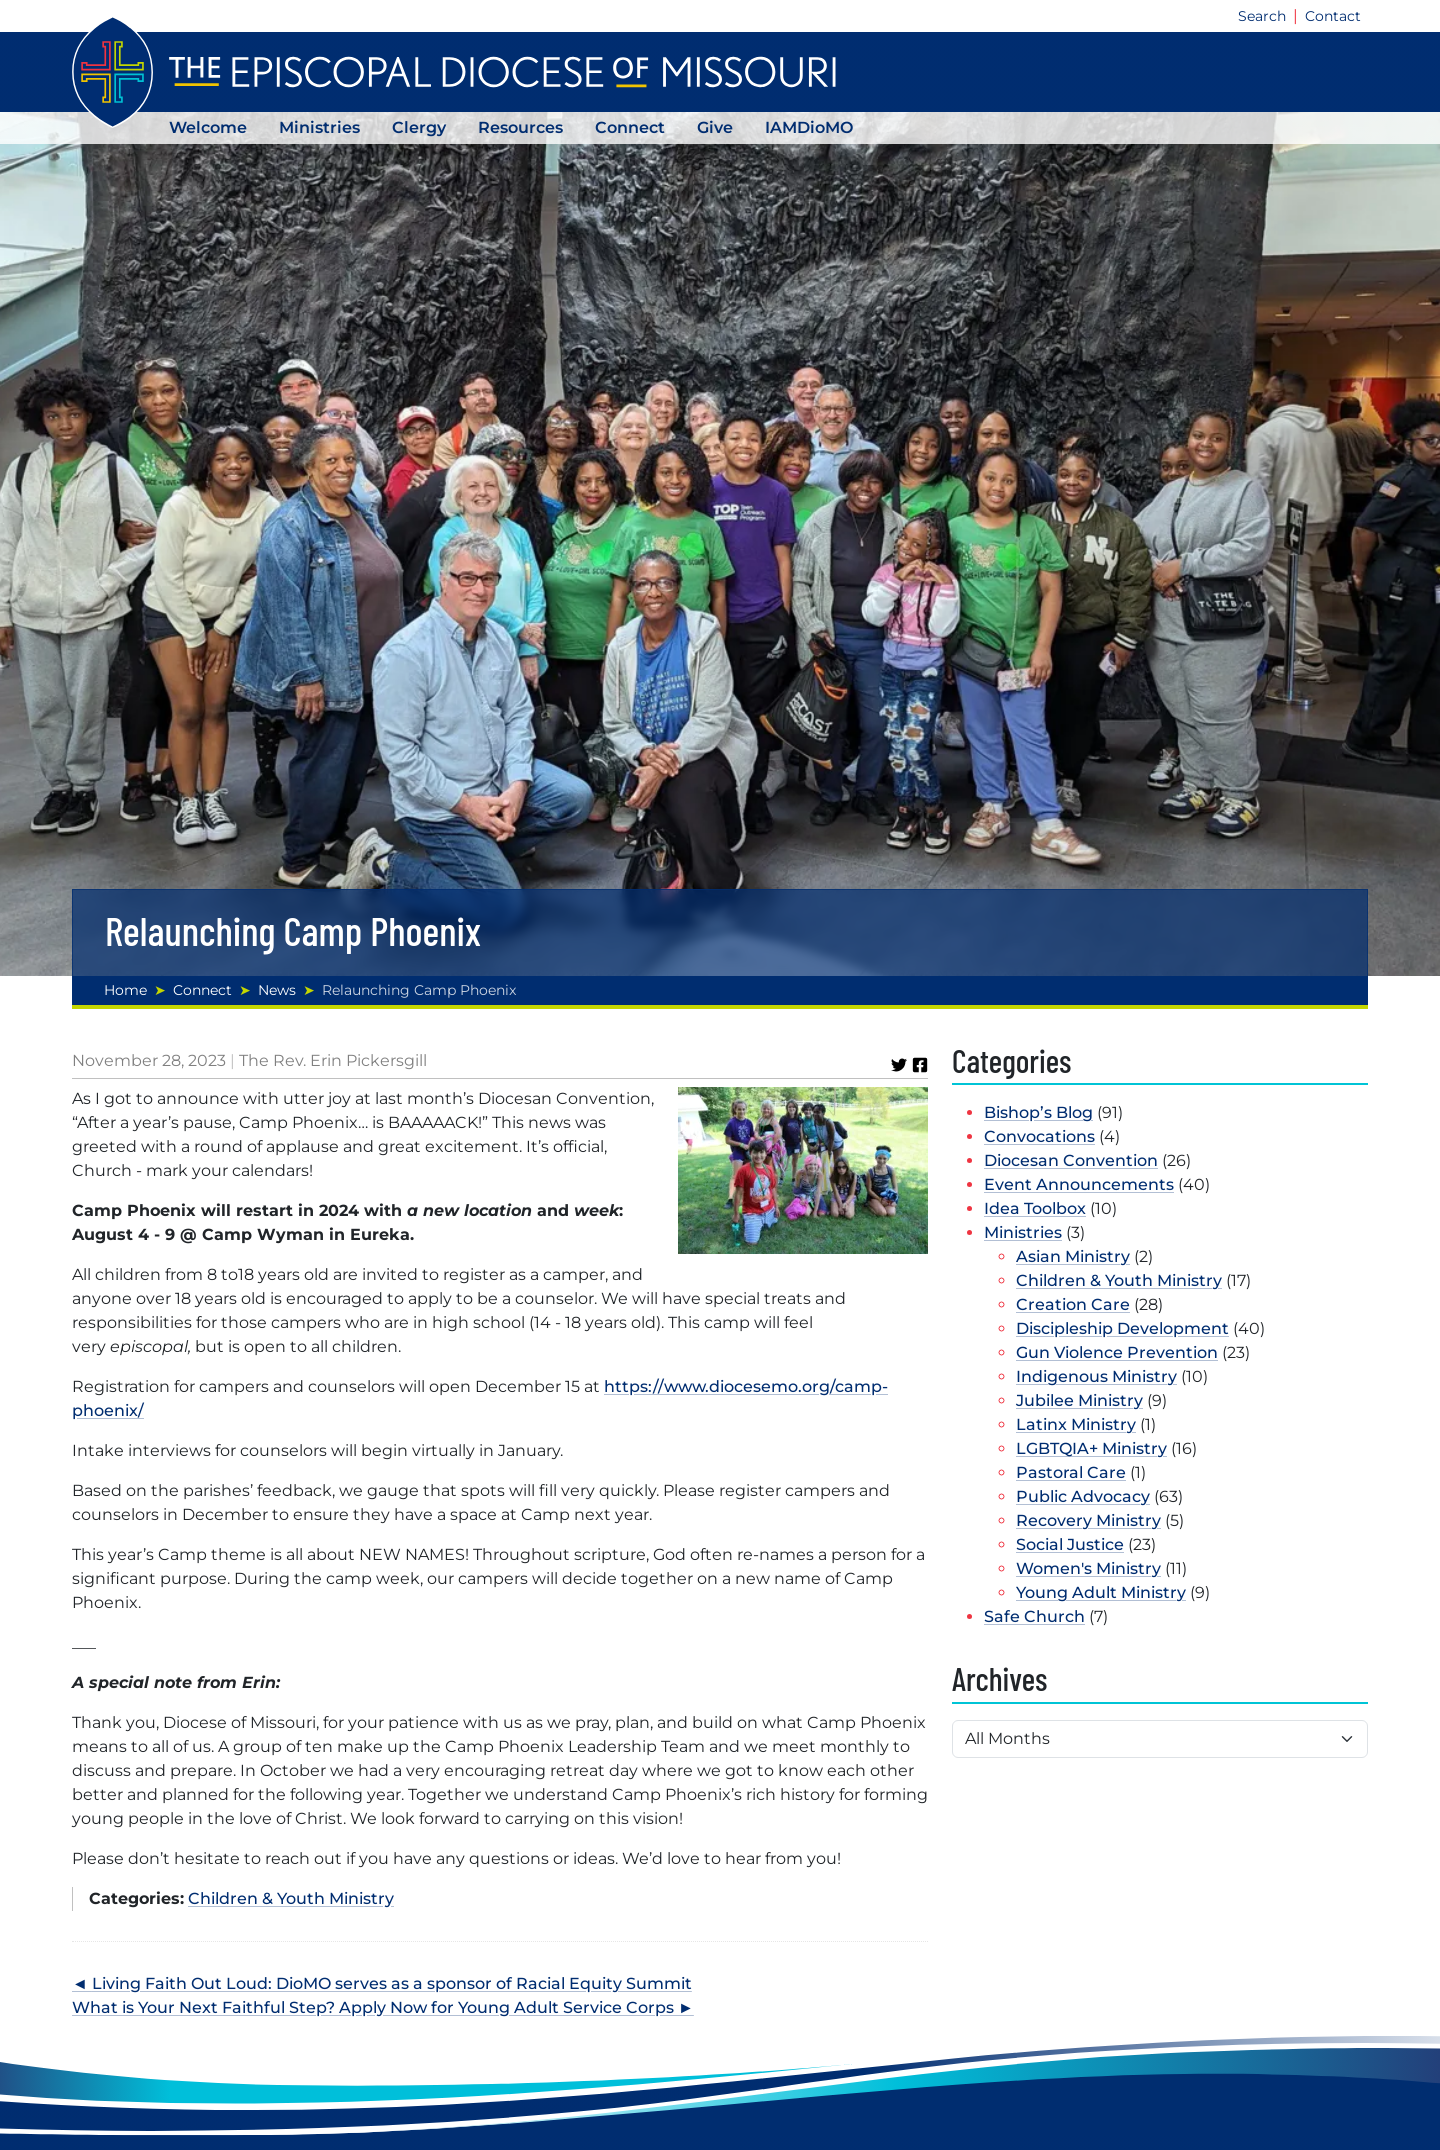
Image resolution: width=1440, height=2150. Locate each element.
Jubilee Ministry (1079, 1400)
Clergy (419, 127)
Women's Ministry (1088, 1568)
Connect (630, 127)
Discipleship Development (1122, 1328)
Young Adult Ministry (1101, 1592)
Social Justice (1070, 1544)
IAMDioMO (809, 127)
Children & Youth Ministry (291, 1898)
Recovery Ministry (1088, 1520)
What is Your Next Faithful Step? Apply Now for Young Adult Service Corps (373, 2007)
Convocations (1039, 1136)
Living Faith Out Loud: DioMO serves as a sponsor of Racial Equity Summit (392, 1983)
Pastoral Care (1071, 1472)
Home (125, 990)
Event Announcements (1079, 1184)
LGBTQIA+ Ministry (1091, 1448)
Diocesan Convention (1071, 1160)
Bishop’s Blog (1038, 1112)
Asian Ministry (1073, 1256)
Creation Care (1073, 1304)
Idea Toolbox (1035, 1208)
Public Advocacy (1083, 1496)
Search (1262, 16)
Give (715, 127)
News (277, 990)
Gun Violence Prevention (1117, 1352)
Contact (1333, 16)
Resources (520, 127)
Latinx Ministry (1076, 1424)
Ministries (319, 127)
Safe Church (1034, 1616)
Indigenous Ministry (1096, 1376)
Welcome (208, 127)
